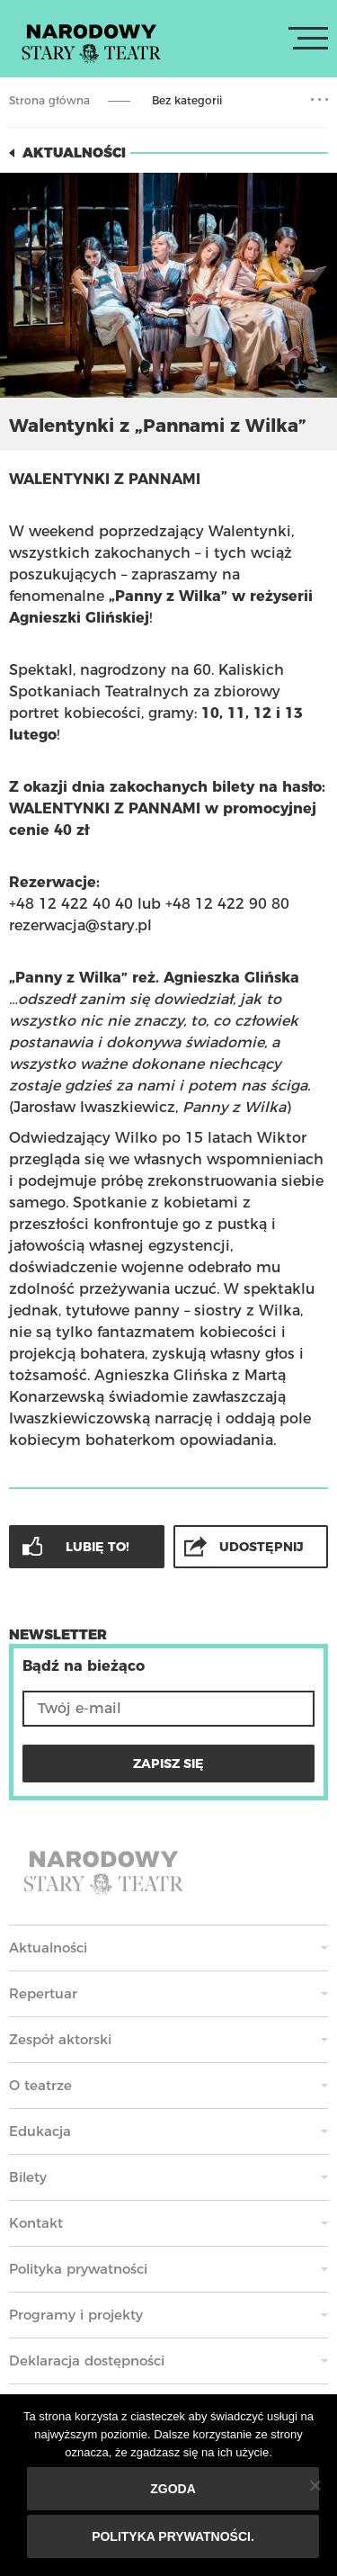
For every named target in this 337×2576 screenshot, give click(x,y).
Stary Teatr (91, 42)
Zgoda (173, 2489)
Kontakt (36, 2222)
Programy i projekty (76, 2314)
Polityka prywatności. (173, 2536)
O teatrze (40, 2085)
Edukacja (40, 2131)
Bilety (28, 2177)
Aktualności (74, 152)
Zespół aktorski (60, 2039)
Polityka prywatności (78, 2268)
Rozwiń (319, 99)
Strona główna (49, 100)
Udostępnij (261, 1547)
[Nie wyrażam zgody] (315, 2485)
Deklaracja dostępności (86, 2360)
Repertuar (43, 1993)
